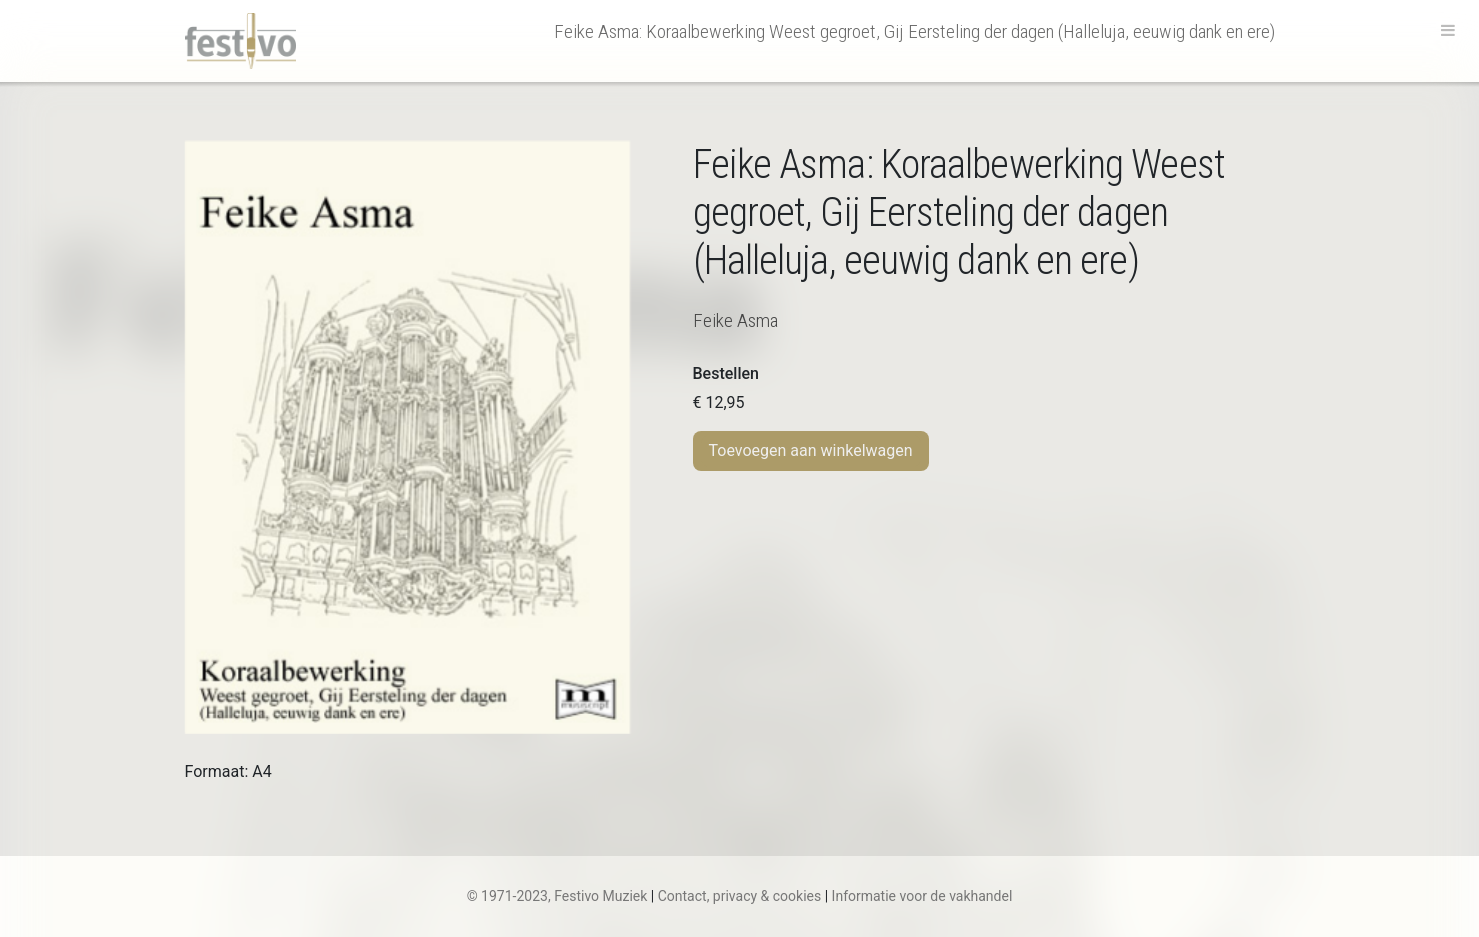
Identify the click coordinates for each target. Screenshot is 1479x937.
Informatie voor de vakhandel (922, 896)
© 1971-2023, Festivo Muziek (557, 896)
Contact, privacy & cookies (740, 896)
